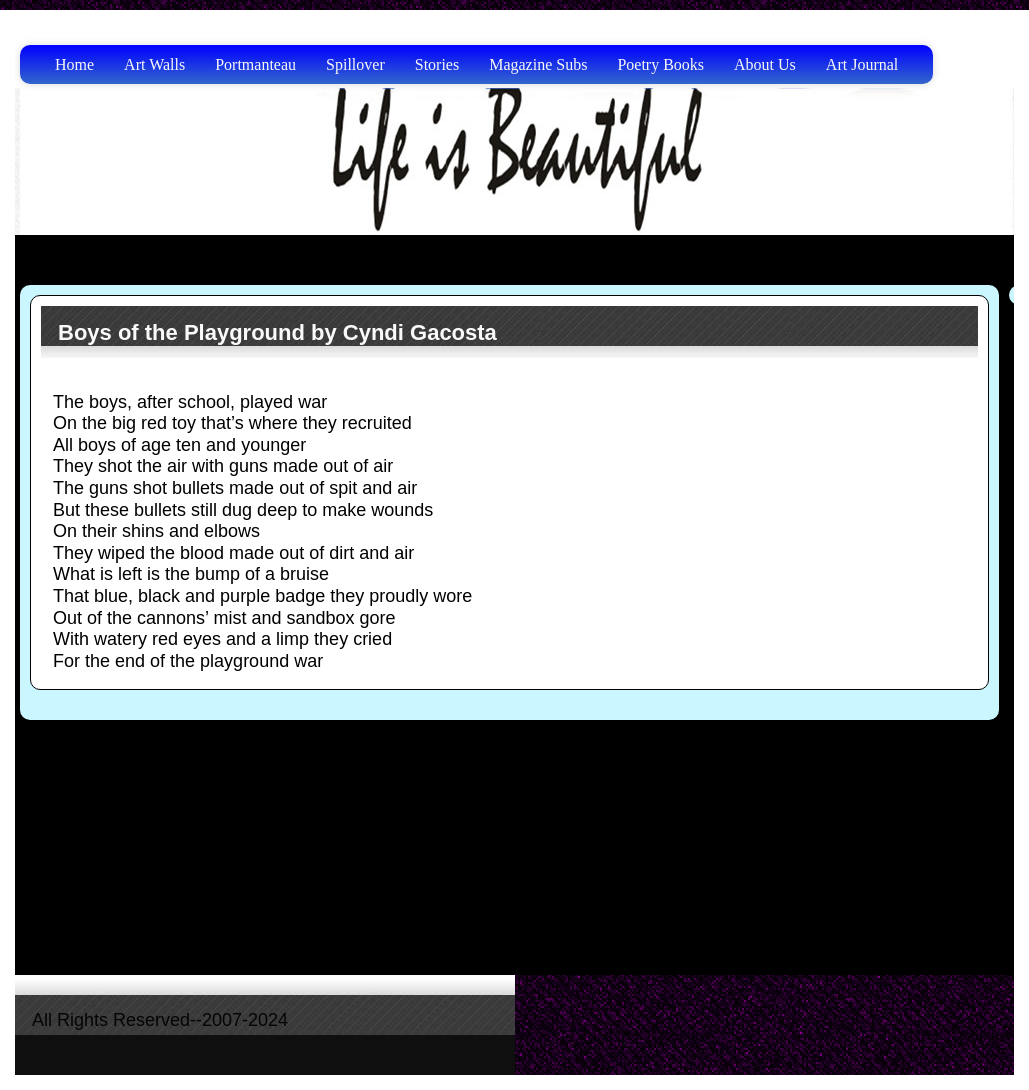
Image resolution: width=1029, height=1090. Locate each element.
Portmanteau (255, 64)
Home (74, 64)
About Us (765, 64)
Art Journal (862, 64)
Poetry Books (660, 64)
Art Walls (154, 64)
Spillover (355, 64)
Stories (437, 64)
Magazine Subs (538, 64)
